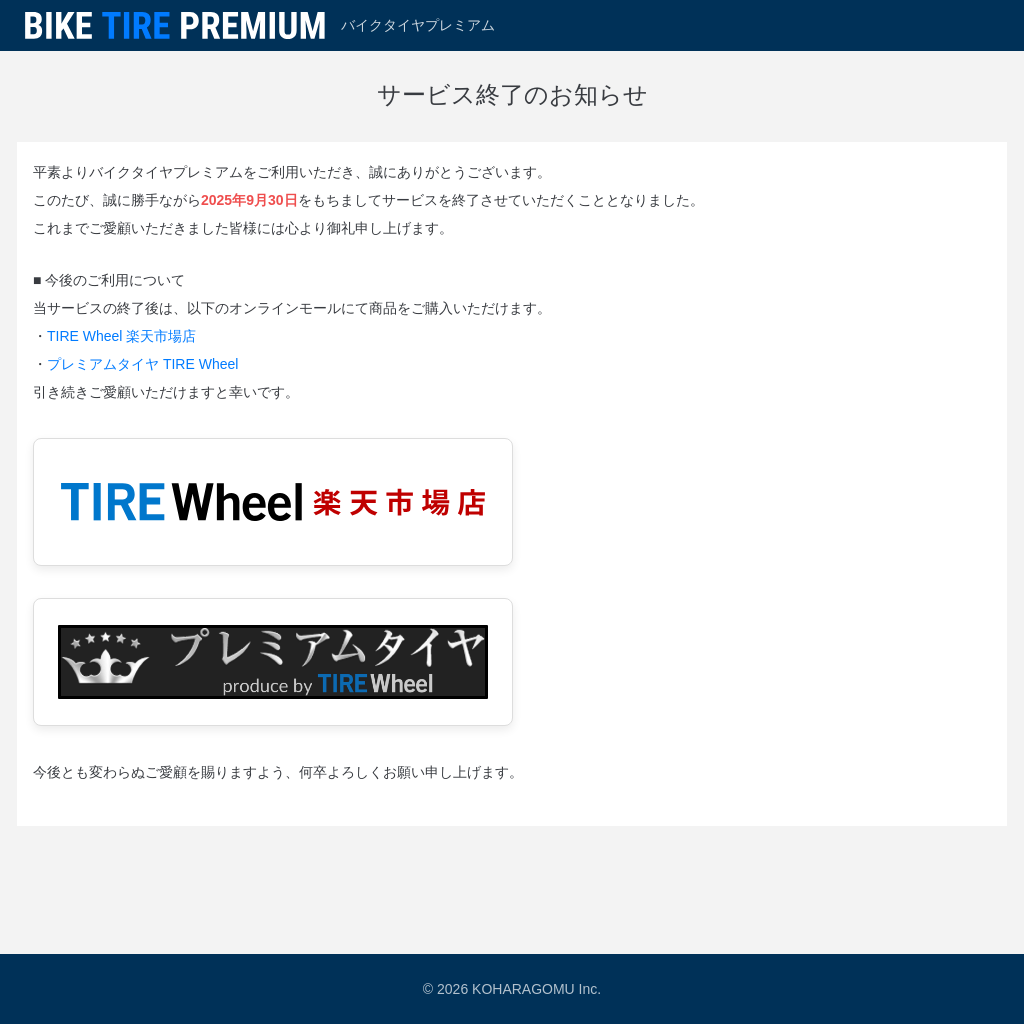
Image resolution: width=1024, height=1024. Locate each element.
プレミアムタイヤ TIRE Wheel (142, 364)
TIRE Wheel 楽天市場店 (121, 336)
